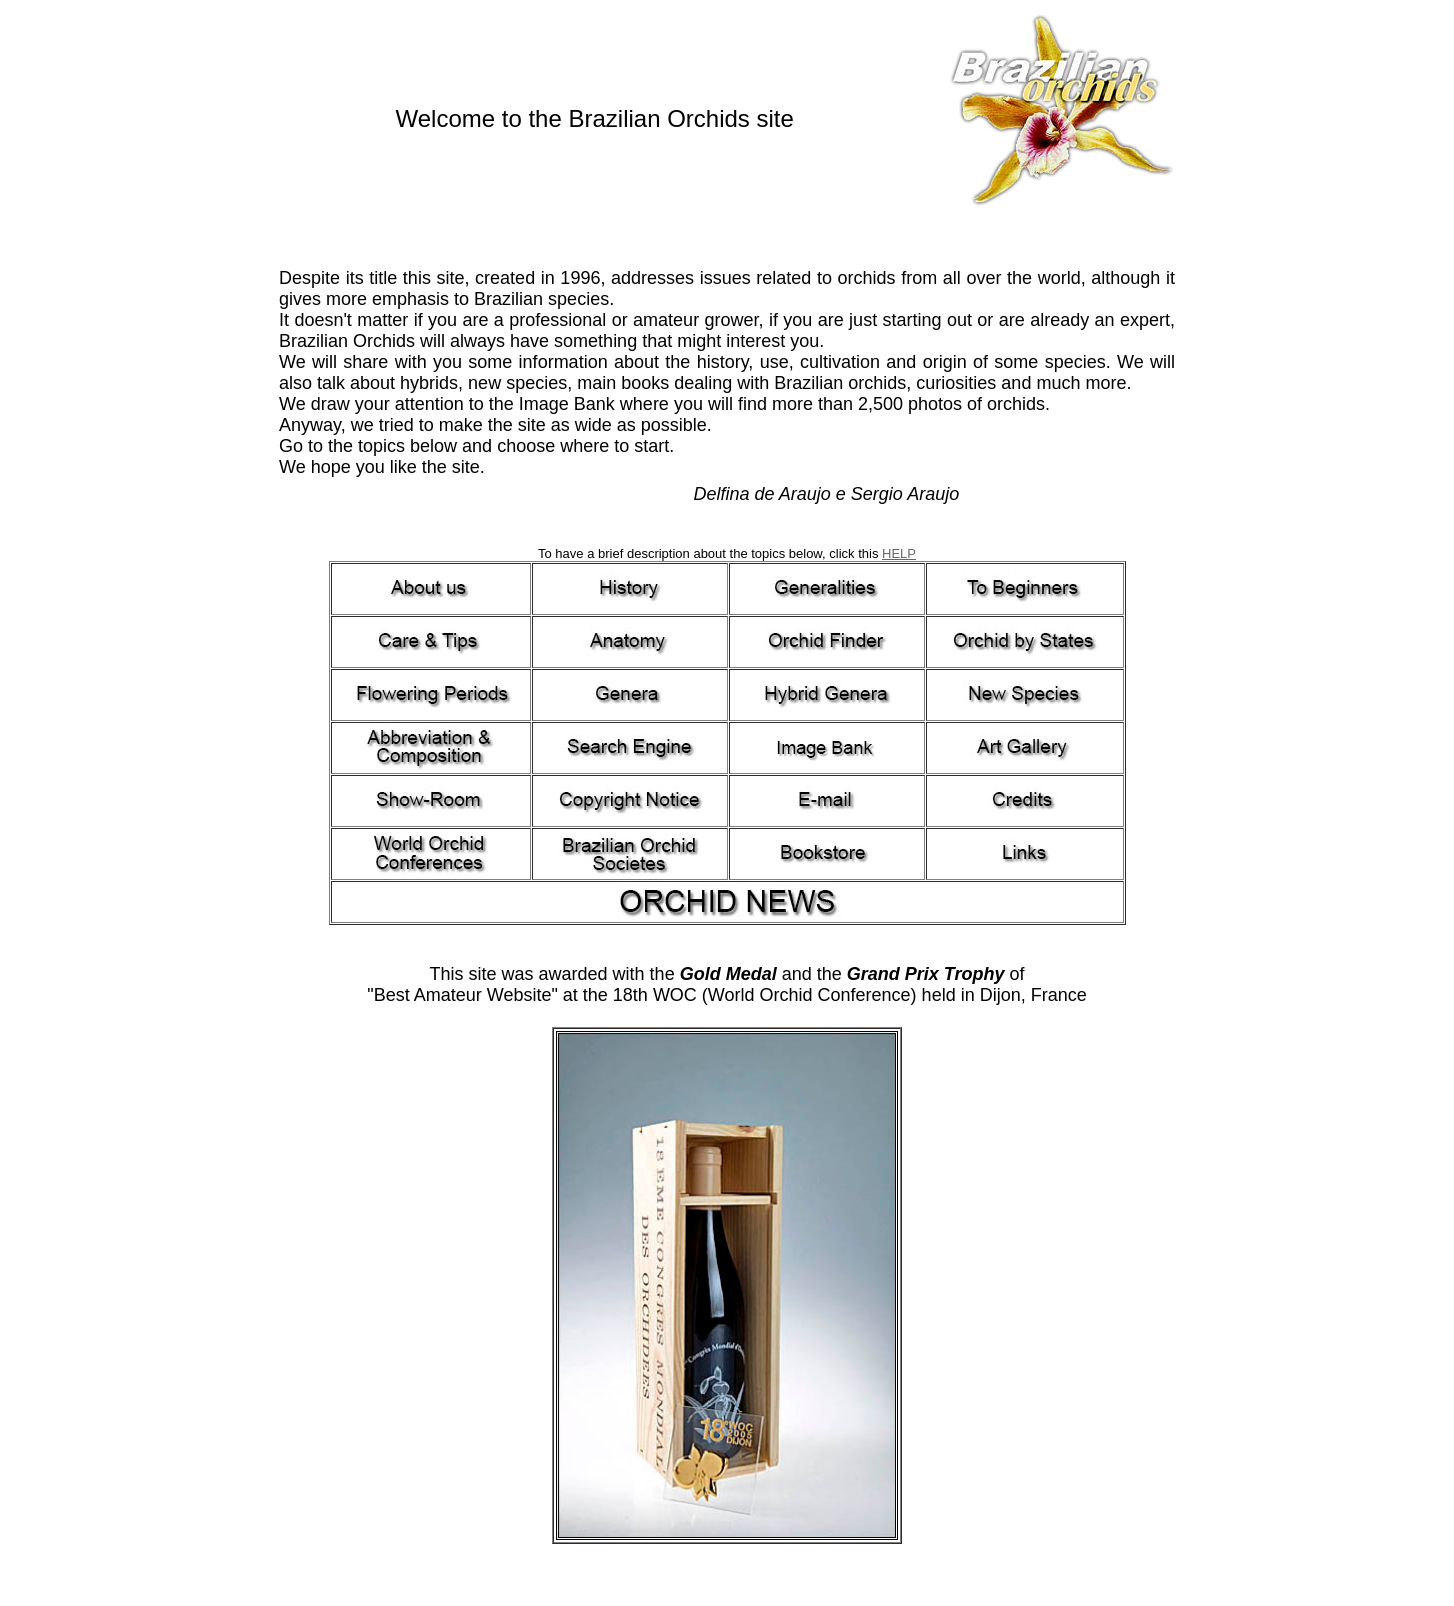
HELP (899, 553)
